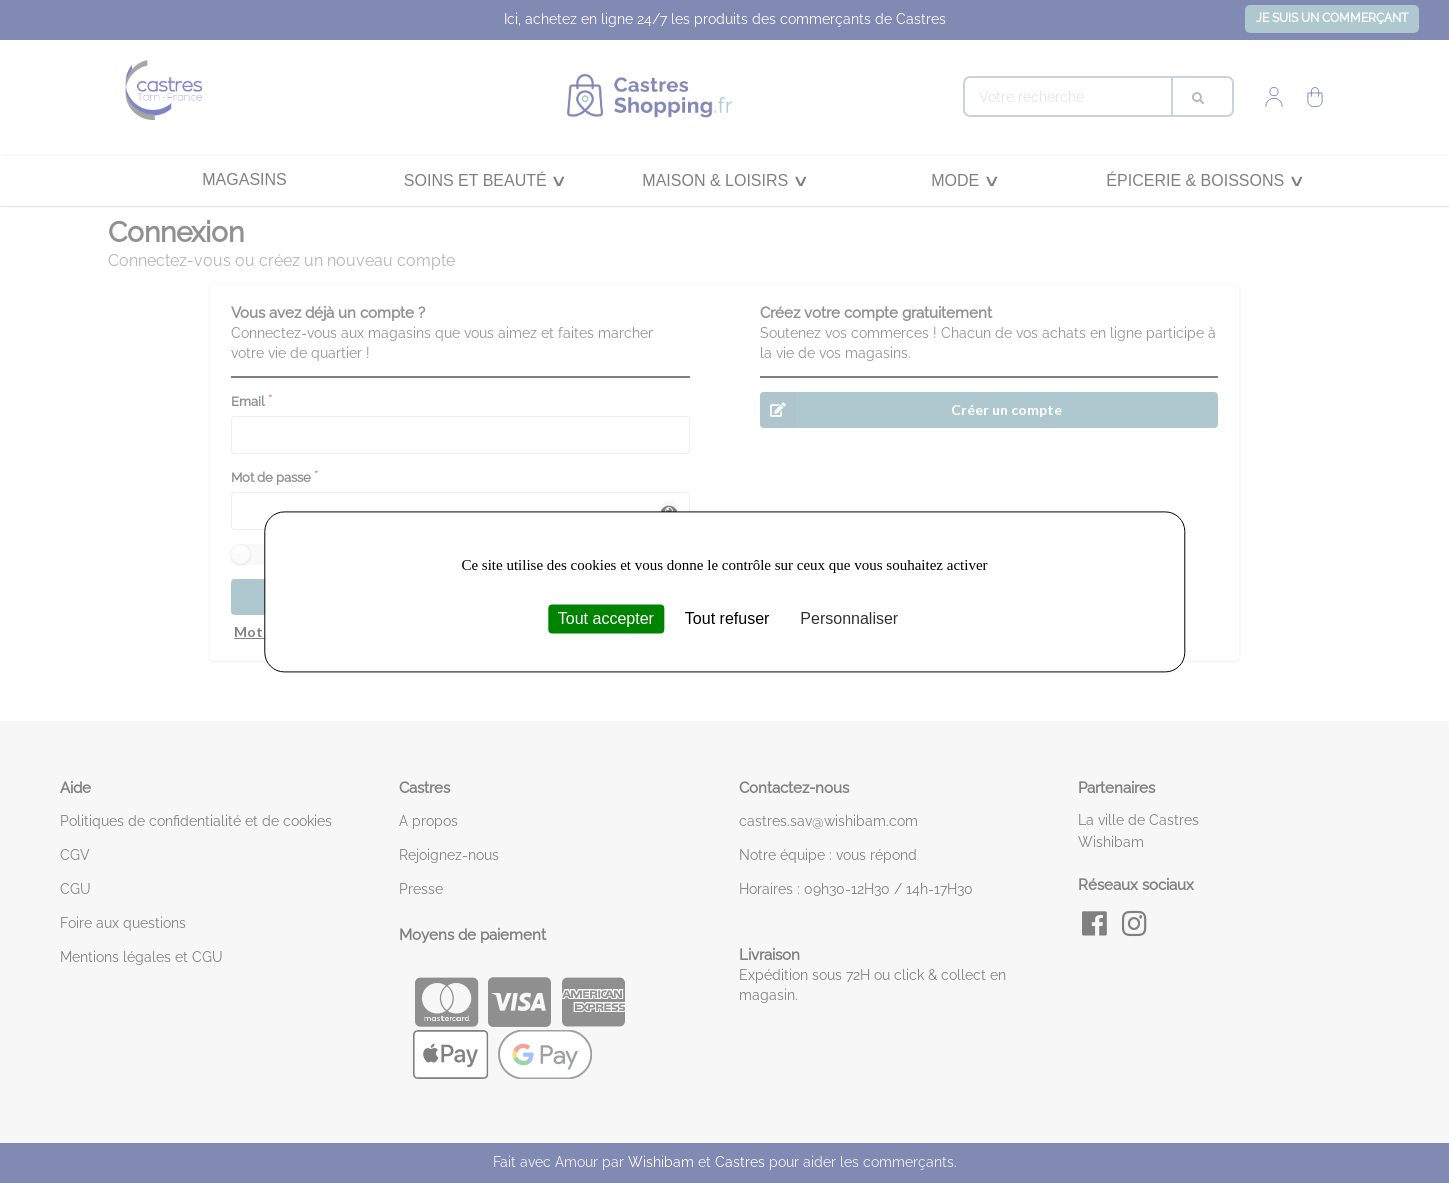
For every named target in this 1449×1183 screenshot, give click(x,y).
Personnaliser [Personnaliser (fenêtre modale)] (849, 618)
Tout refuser (727, 618)
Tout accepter (606, 618)
